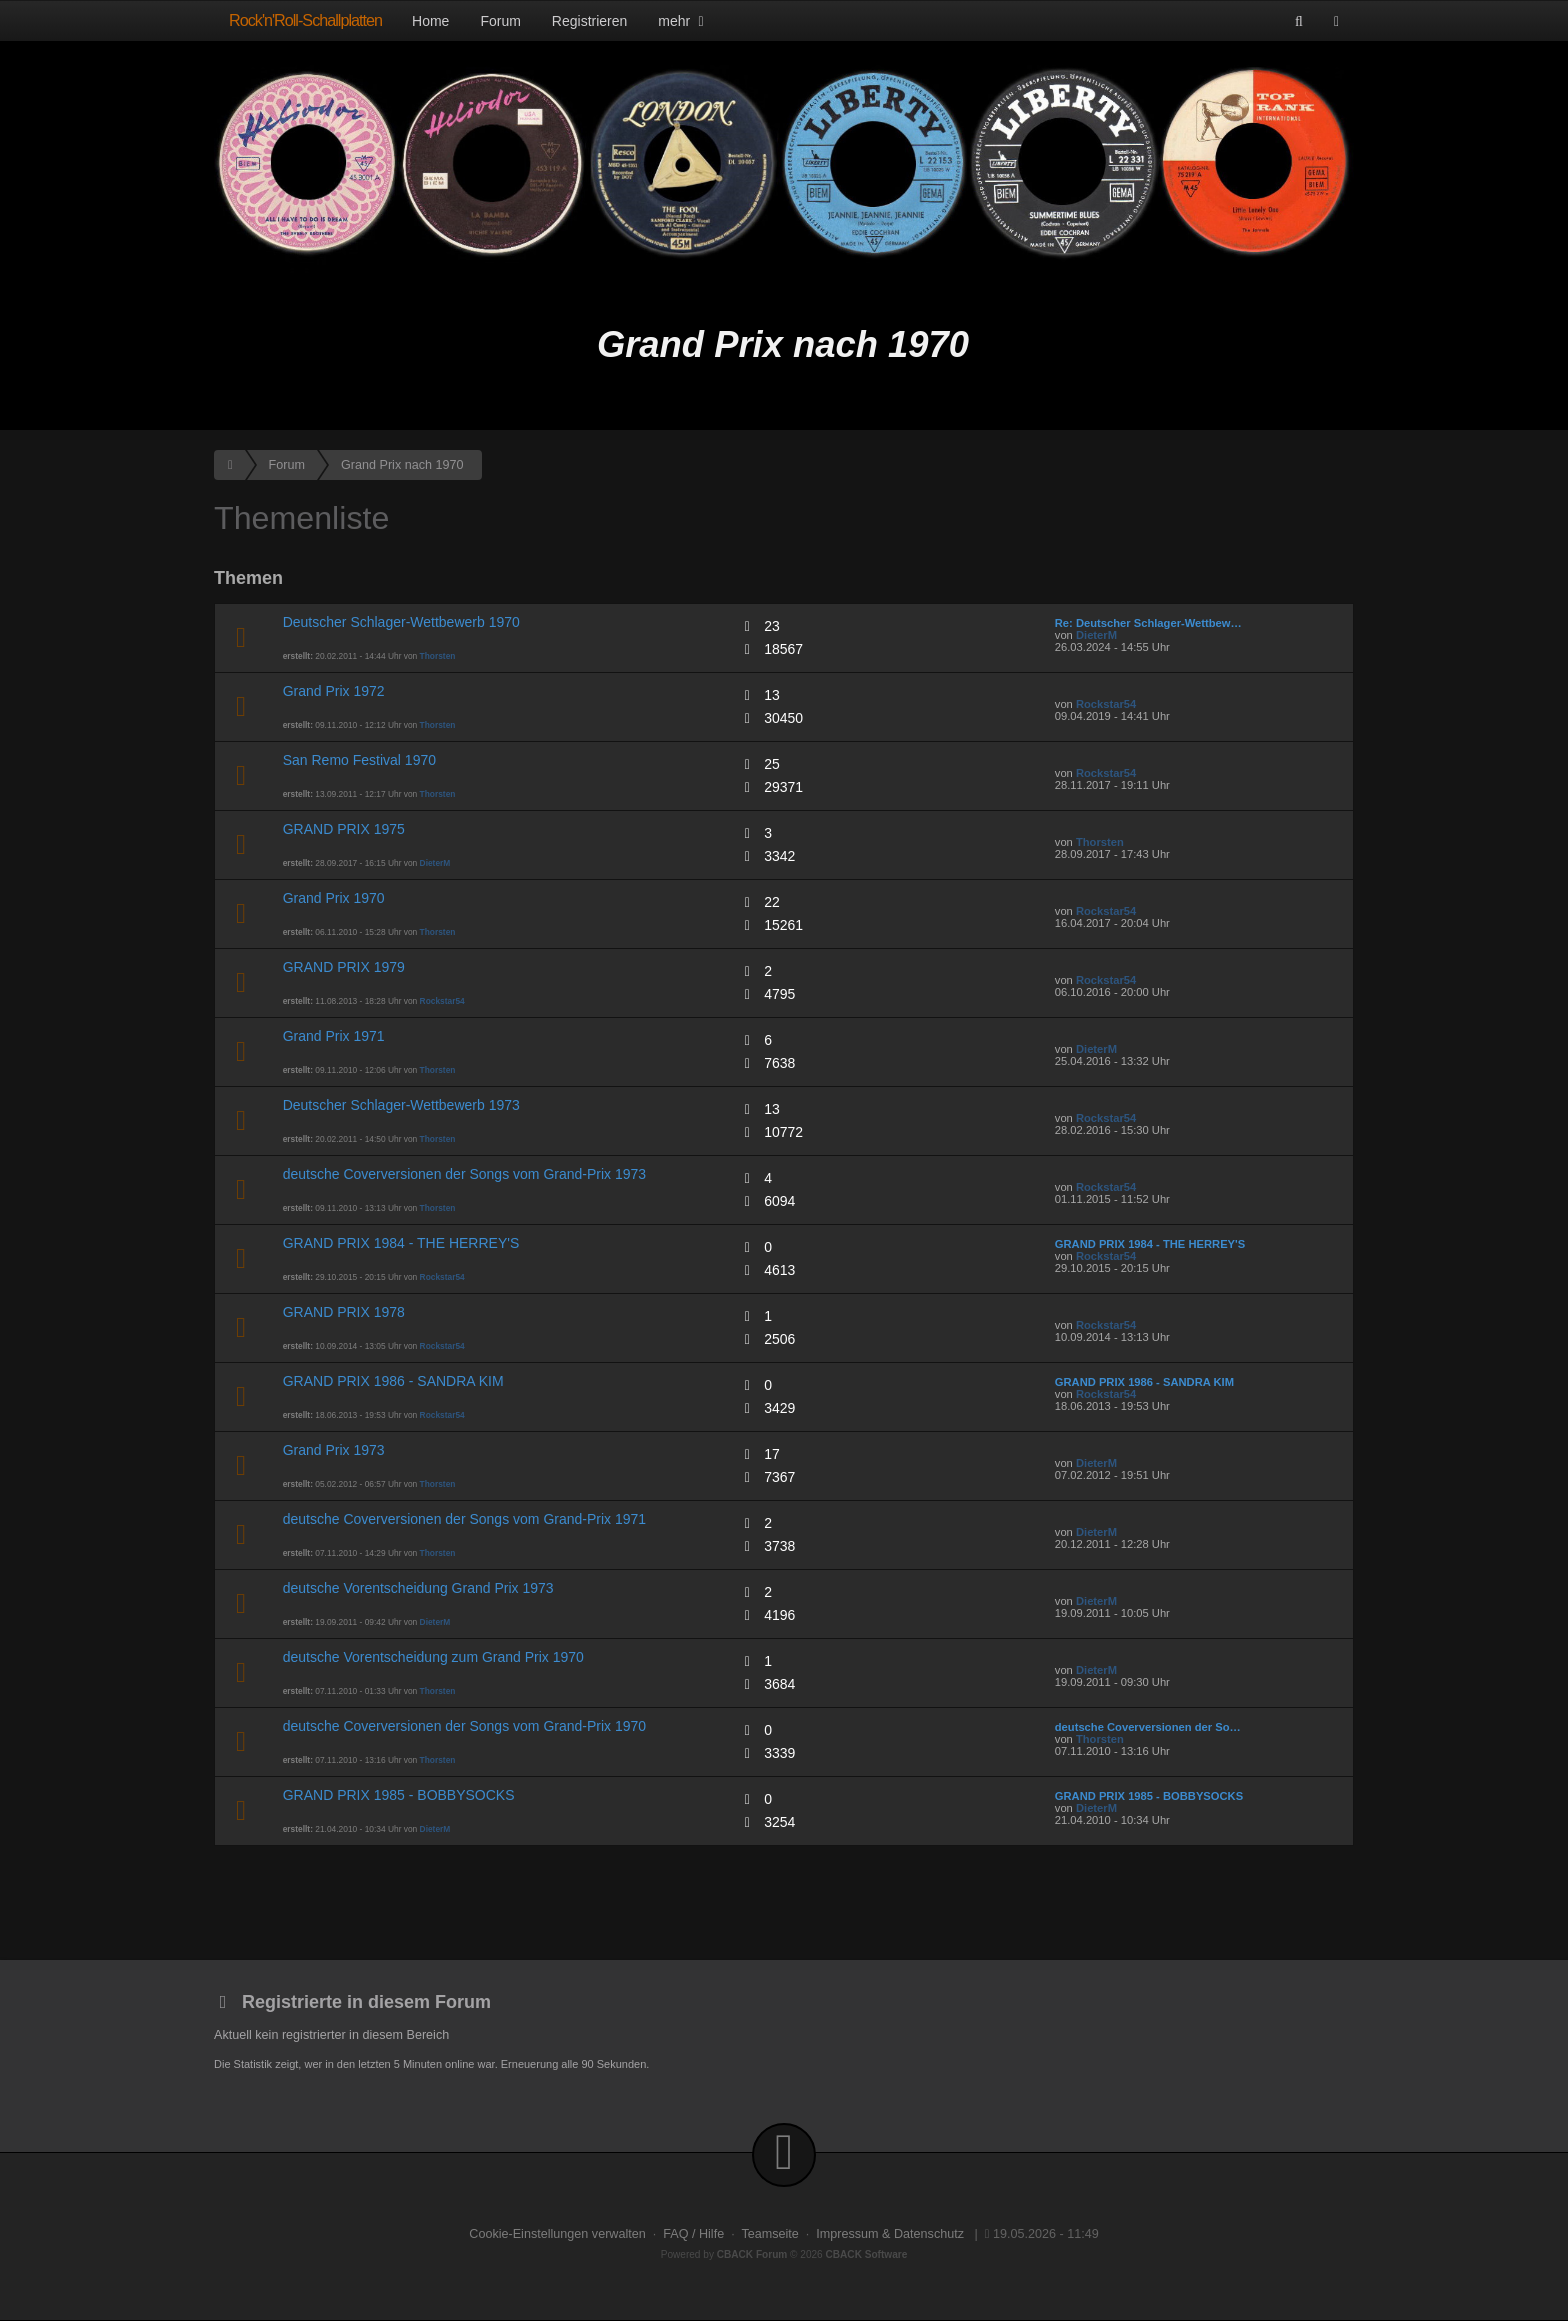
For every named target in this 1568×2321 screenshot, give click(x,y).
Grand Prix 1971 (334, 1036)
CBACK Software (867, 2254)
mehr (683, 21)
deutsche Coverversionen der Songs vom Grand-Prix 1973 (464, 1174)
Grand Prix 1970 (334, 898)
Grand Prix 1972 (334, 691)
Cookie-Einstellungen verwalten (557, 2234)
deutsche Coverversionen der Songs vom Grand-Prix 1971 (464, 1519)
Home (430, 21)
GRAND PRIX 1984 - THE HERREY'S (401, 1243)
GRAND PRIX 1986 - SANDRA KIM (393, 1381)
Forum (500, 21)
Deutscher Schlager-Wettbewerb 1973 (401, 1105)
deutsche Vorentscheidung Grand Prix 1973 (418, 1588)
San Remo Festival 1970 (359, 760)
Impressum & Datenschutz (890, 2234)
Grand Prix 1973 (334, 1450)
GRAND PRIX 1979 (344, 967)
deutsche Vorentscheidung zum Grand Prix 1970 (433, 1657)
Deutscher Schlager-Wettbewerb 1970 (401, 622)
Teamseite (769, 2234)
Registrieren (589, 21)
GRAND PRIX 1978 (344, 1312)
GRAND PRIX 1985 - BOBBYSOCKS (399, 1795)
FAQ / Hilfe (693, 2234)
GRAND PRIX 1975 (344, 829)
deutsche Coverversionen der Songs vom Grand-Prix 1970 (464, 1726)
